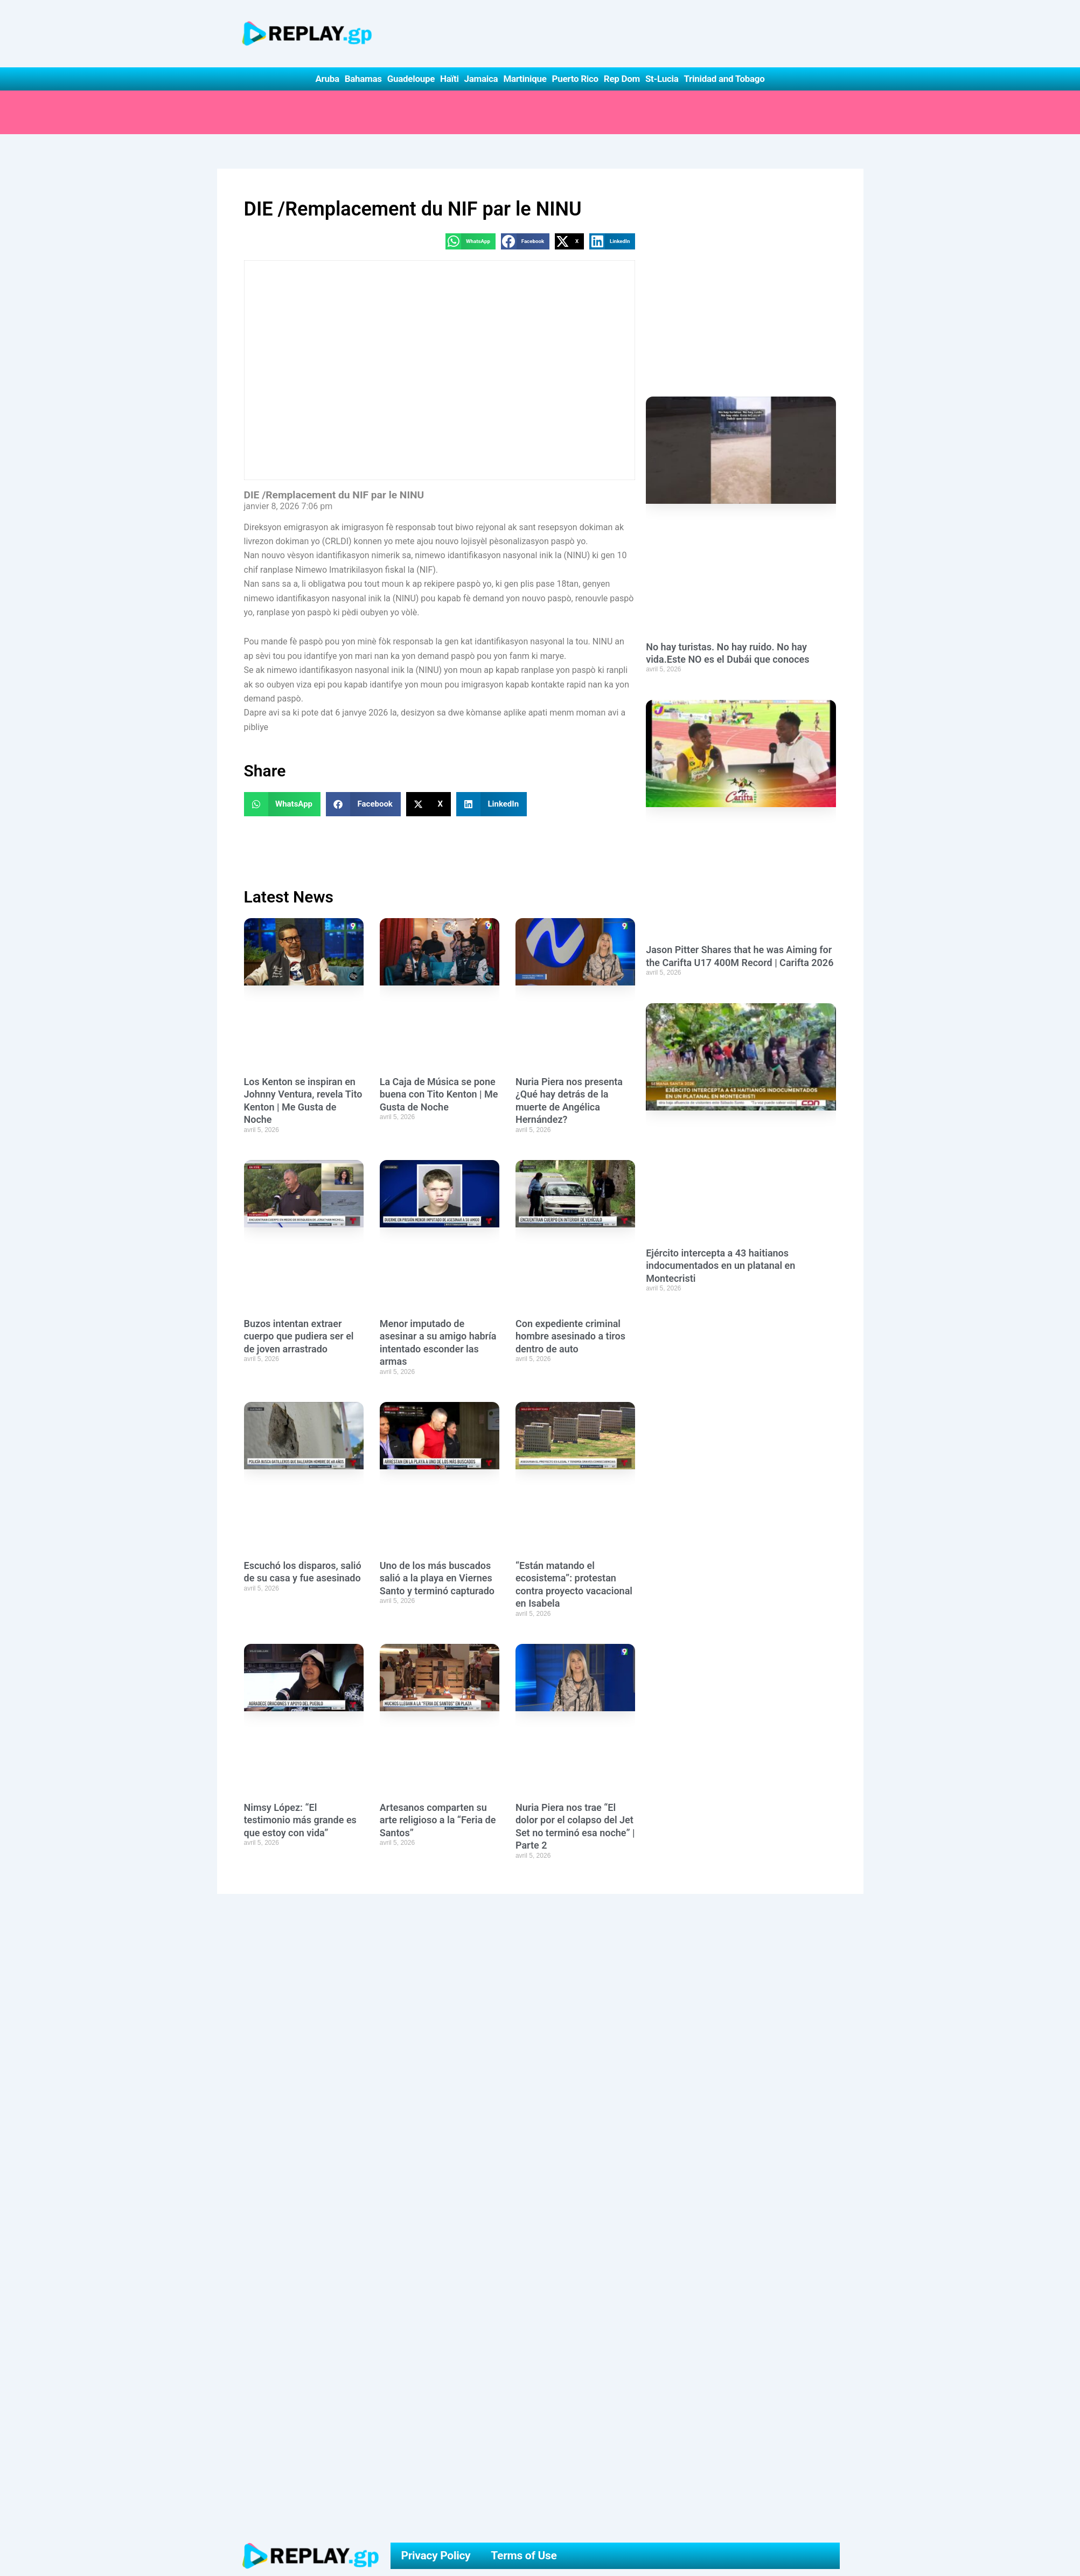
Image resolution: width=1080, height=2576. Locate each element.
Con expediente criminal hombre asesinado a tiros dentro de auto (570, 1336)
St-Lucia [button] (662, 78)
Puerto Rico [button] (575, 78)
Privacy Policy (435, 2555)
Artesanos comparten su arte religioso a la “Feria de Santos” (438, 1820)
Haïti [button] (449, 78)
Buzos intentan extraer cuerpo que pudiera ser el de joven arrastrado (299, 1336)
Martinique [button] (524, 78)
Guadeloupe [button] (411, 78)
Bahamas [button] (363, 78)
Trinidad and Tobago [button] (724, 78)
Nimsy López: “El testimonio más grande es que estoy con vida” (300, 1820)
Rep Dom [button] (622, 78)
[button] (470, 241)
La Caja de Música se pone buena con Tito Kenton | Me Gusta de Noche (439, 1095)
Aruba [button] (327, 78)
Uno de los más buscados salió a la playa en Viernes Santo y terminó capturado (437, 1578)
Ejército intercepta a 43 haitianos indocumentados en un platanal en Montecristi (720, 1308)
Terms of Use (523, 2555)
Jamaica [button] (481, 78)
